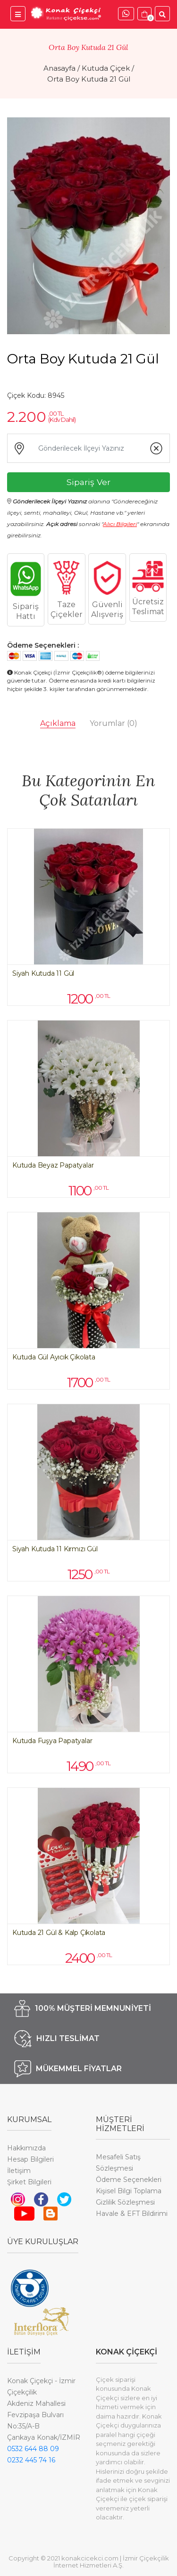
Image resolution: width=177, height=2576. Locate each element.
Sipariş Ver (88, 482)
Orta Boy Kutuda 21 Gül (88, 78)
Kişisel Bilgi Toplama (128, 2191)
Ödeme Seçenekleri (128, 2179)
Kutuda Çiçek (106, 68)
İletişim (19, 2170)
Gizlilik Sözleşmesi (125, 2202)
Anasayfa (59, 68)
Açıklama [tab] (58, 723)
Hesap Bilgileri (30, 2159)
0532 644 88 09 (33, 2448)
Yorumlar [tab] (113, 723)
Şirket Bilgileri (29, 2182)
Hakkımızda (26, 2148)
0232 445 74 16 (31, 2460)
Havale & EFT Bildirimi (132, 2213)
